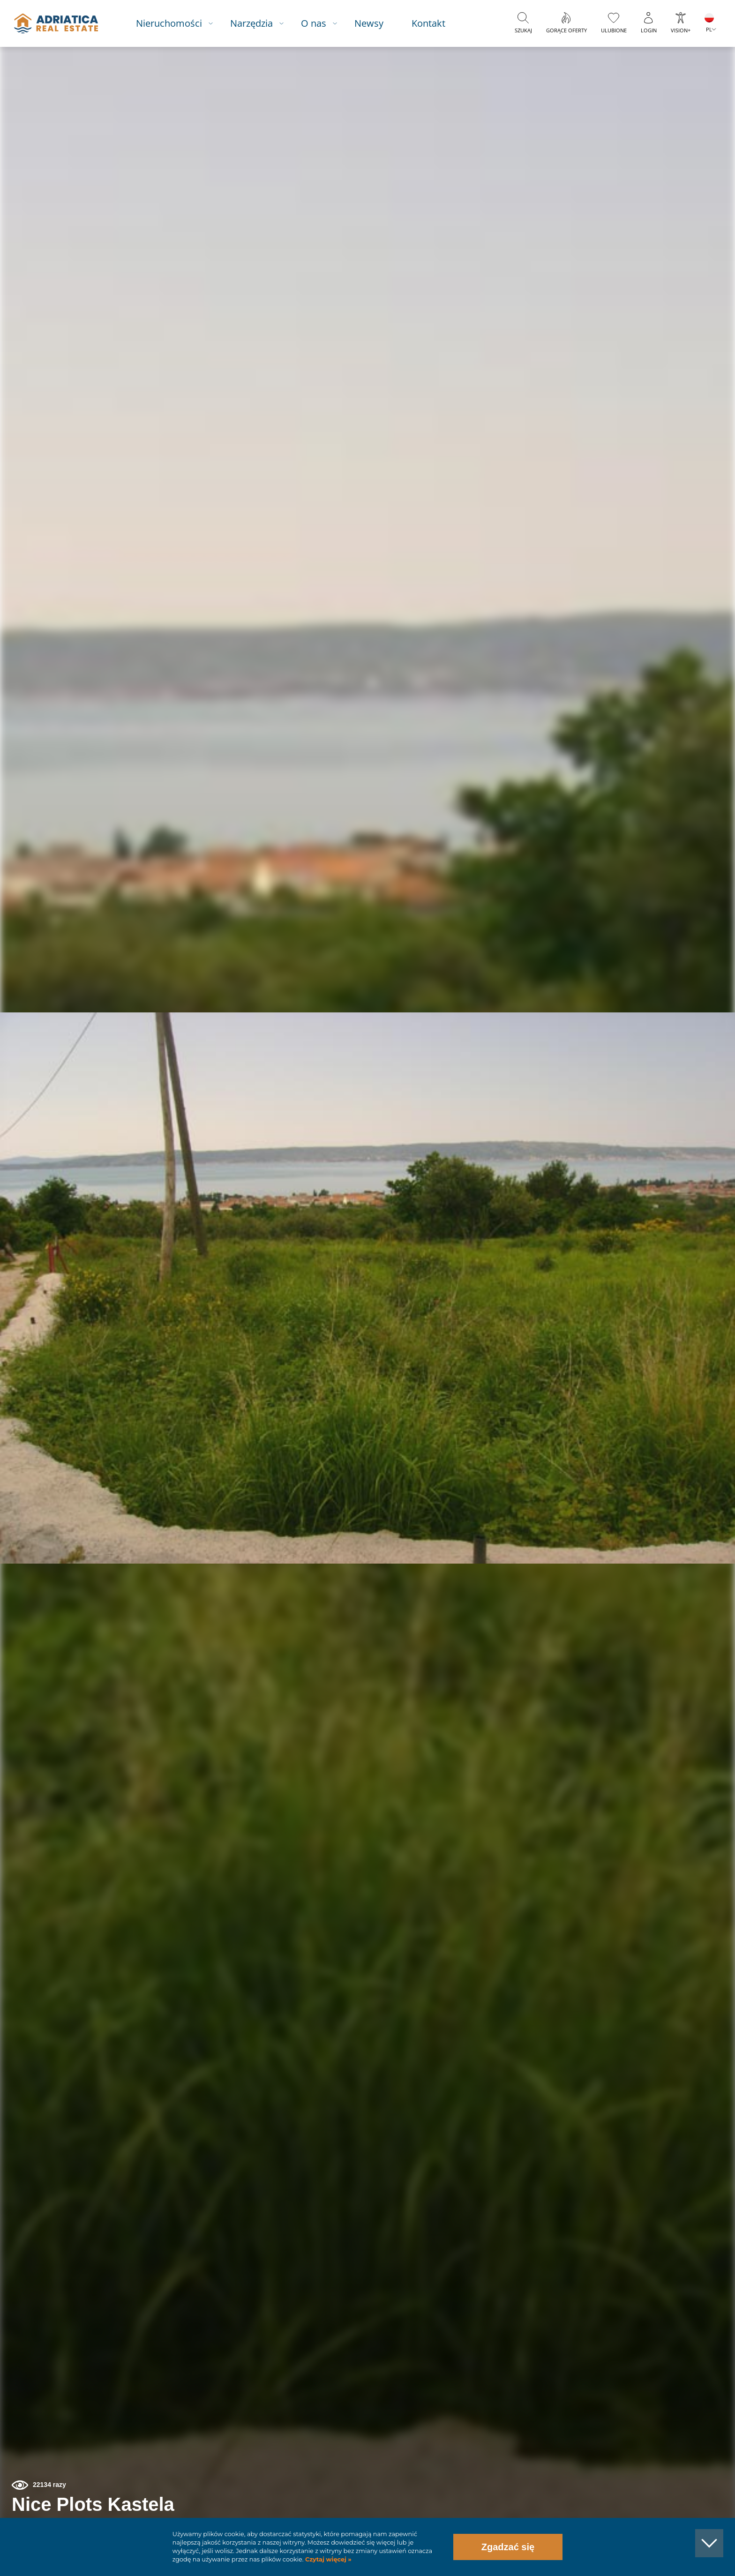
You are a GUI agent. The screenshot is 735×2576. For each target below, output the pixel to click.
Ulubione (614, 30)
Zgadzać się (507, 2547)
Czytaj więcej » (327, 2559)
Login (649, 30)
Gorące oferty (566, 30)
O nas (322, 23)
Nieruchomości (177, 23)
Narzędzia (260, 23)
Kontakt (437, 23)
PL (709, 29)
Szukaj (523, 30)
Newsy (377, 23)
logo (62, 23)
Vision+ (680, 30)
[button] (684, 97)
